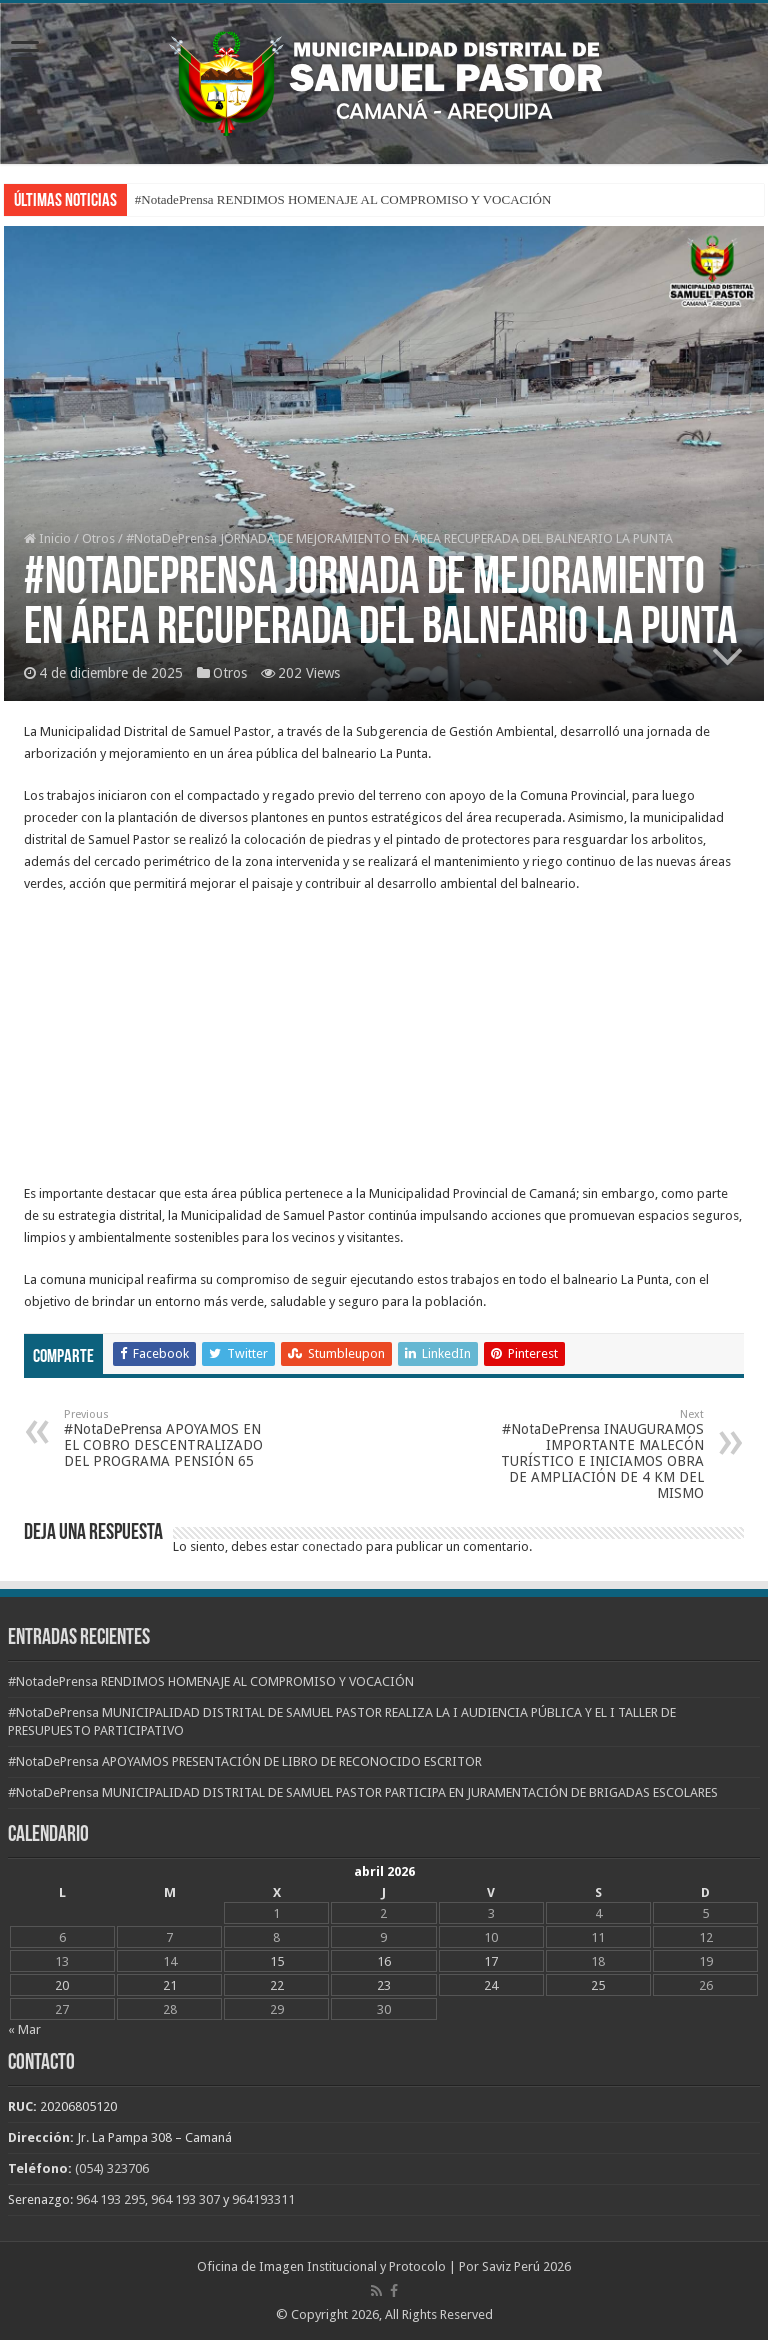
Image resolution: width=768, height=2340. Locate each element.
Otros (98, 538)
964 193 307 (185, 2199)
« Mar (24, 2029)
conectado (332, 1546)
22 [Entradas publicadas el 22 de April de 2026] (277, 1985)
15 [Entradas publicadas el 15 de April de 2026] (277, 1961)
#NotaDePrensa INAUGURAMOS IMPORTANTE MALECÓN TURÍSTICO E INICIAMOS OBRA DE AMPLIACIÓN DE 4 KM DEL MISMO (601, 1454)
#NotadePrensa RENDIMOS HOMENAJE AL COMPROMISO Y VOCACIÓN (343, 199)
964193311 (263, 2199)
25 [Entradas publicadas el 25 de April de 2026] (598, 1985)
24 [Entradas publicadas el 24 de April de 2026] (491, 1985)
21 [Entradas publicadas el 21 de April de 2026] (170, 1985)
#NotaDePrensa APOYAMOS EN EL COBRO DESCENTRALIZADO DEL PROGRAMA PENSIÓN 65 (166, 1438)
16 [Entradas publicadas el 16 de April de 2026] (384, 1961)
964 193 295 (110, 2199)
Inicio (47, 538)
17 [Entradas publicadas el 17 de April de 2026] (491, 1961)
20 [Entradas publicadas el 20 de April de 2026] (62, 1985)
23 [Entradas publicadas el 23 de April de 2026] (384, 1985)
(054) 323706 (112, 2168)
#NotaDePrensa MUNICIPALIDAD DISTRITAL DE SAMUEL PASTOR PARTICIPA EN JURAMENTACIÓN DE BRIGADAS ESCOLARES (363, 1792)
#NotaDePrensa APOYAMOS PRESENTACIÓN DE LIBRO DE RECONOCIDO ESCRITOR (245, 1761)
